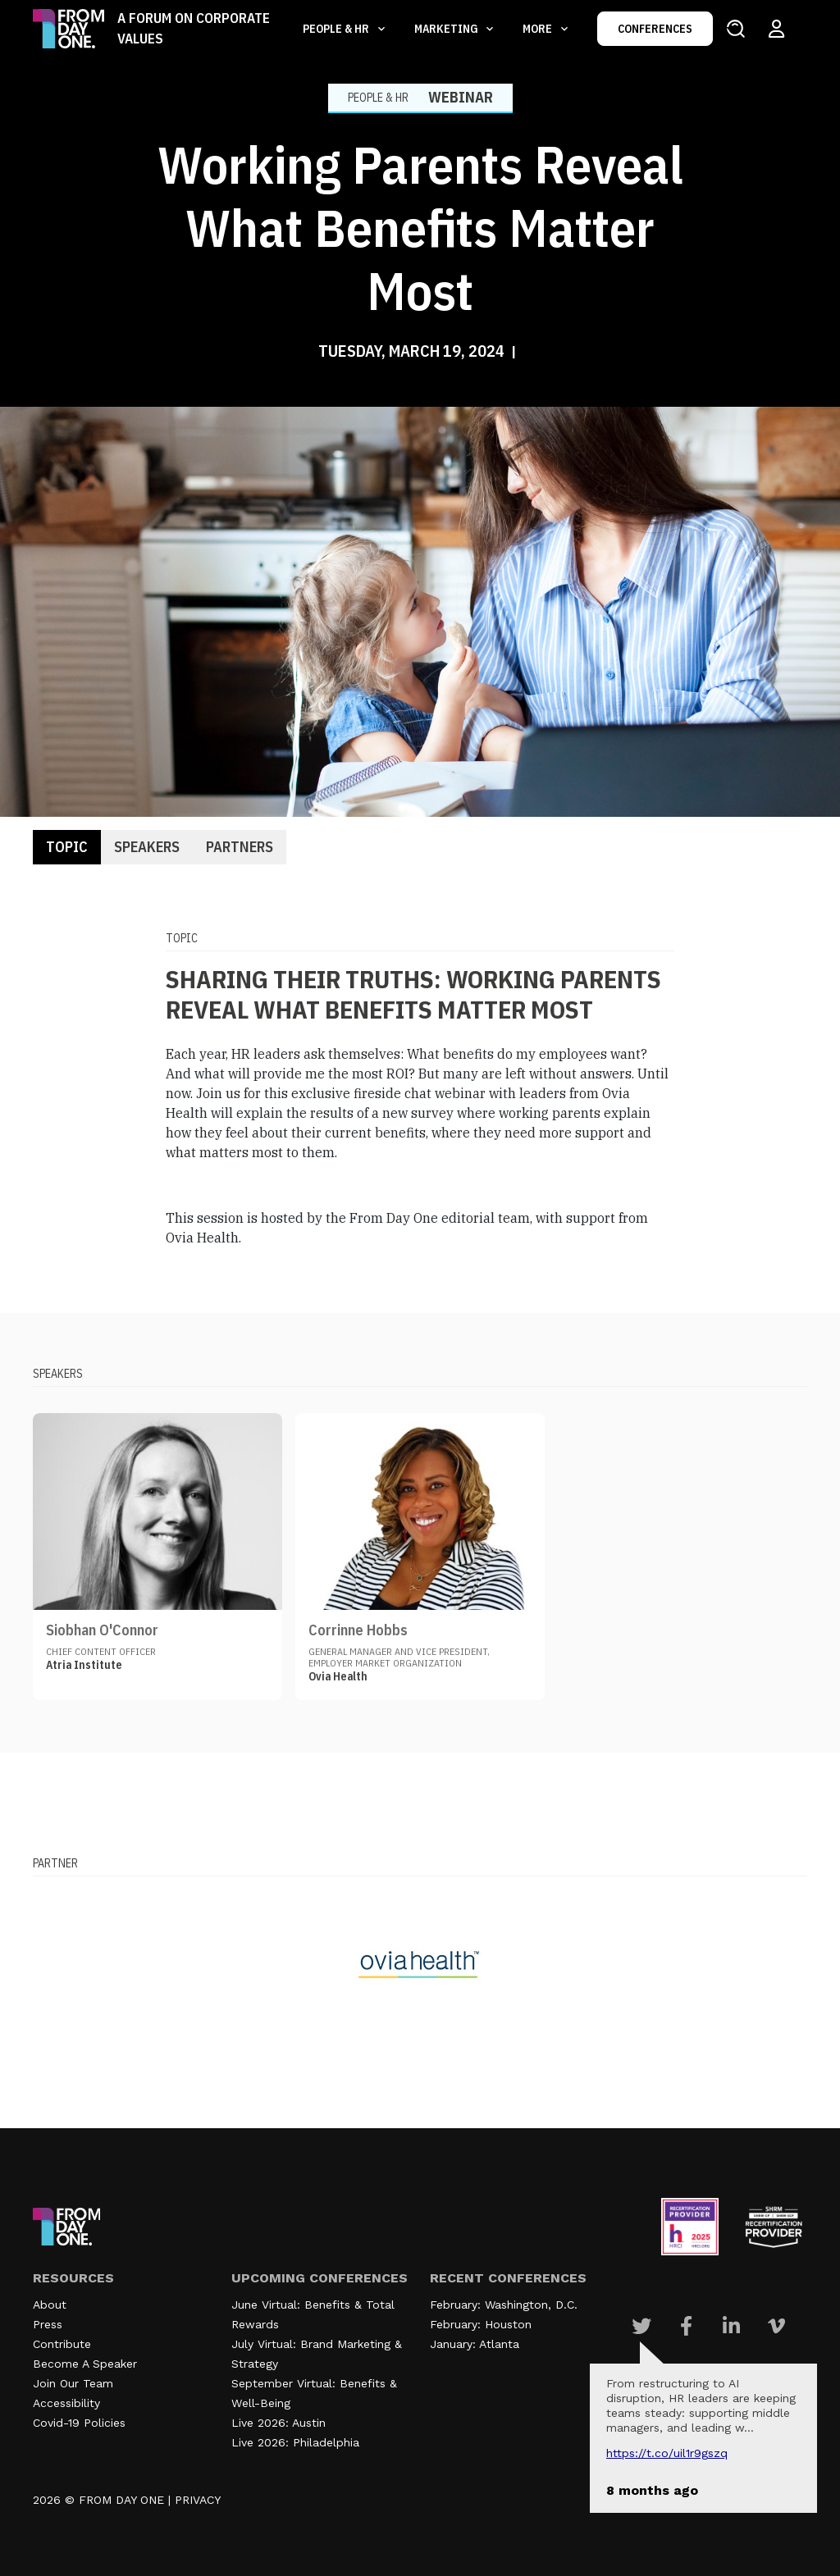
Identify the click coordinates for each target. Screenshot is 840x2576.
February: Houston (481, 2324)
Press (47, 2324)
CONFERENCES (655, 28)
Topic (67, 846)
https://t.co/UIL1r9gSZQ (667, 2453)
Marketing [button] (447, 28)
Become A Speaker (85, 2363)
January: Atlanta (474, 2343)
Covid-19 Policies (79, 2422)
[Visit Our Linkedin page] (731, 2325)
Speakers (147, 846)
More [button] (539, 28)
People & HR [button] (337, 28)
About (49, 2304)
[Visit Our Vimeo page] (776, 2325)
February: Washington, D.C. (504, 2304)
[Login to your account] (776, 29)
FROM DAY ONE (121, 2499)
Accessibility (66, 2403)
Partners (239, 846)
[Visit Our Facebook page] (686, 2325)
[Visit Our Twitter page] (641, 2325)
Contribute (62, 2343)
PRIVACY (198, 2499)
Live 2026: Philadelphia (295, 2442)
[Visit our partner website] (420, 1964)
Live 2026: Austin (278, 2422)
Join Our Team (73, 2383)
